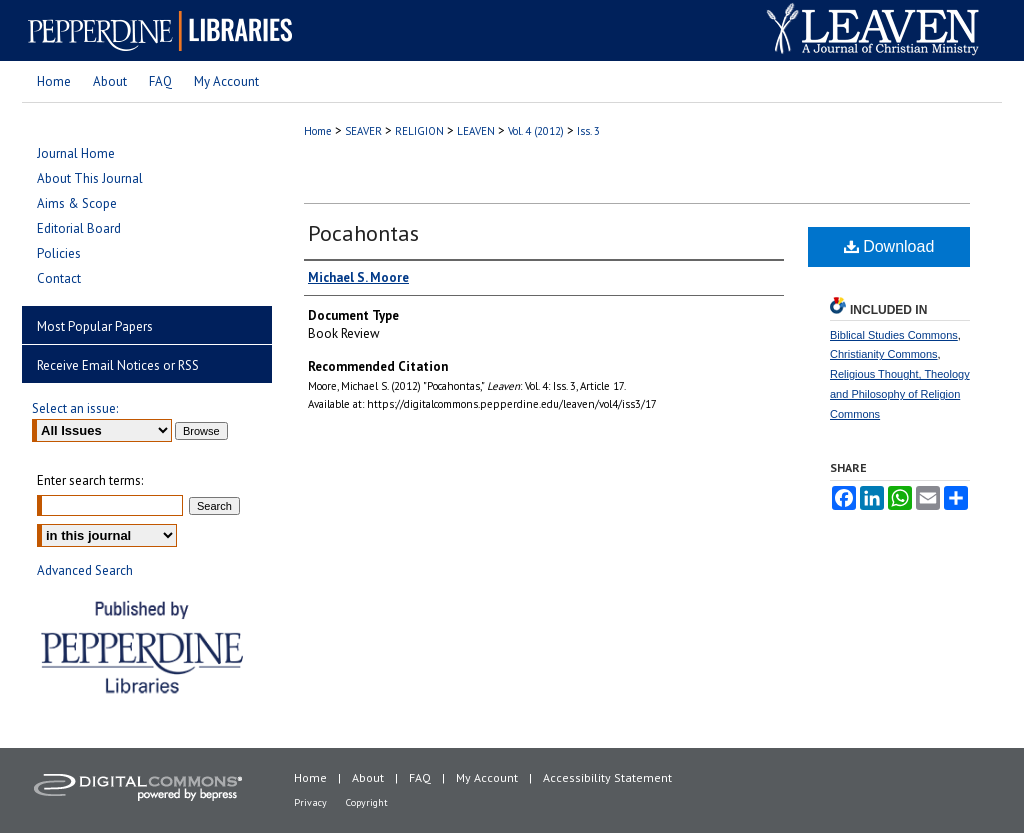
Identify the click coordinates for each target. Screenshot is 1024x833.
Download (889, 246)
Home (318, 131)
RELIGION (419, 131)
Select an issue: (75, 408)
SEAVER (363, 131)
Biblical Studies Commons (894, 335)
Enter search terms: (90, 480)
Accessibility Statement (607, 777)
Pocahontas (363, 233)
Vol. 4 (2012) (536, 131)
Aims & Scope (77, 203)
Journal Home (76, 153)
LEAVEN (476, 131)
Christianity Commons (884, 354)
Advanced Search (85, 570)
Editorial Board (79, 228)
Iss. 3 (588, 131)
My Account (487, 777)
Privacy (310, 802)
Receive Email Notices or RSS (118, 365)
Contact (59, 278)
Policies (59, 253)
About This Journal (90, 178)
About (368, 777)
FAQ (420, 777)
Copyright (367, 802)
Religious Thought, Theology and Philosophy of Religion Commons (900, 394)
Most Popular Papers (95, 326)
